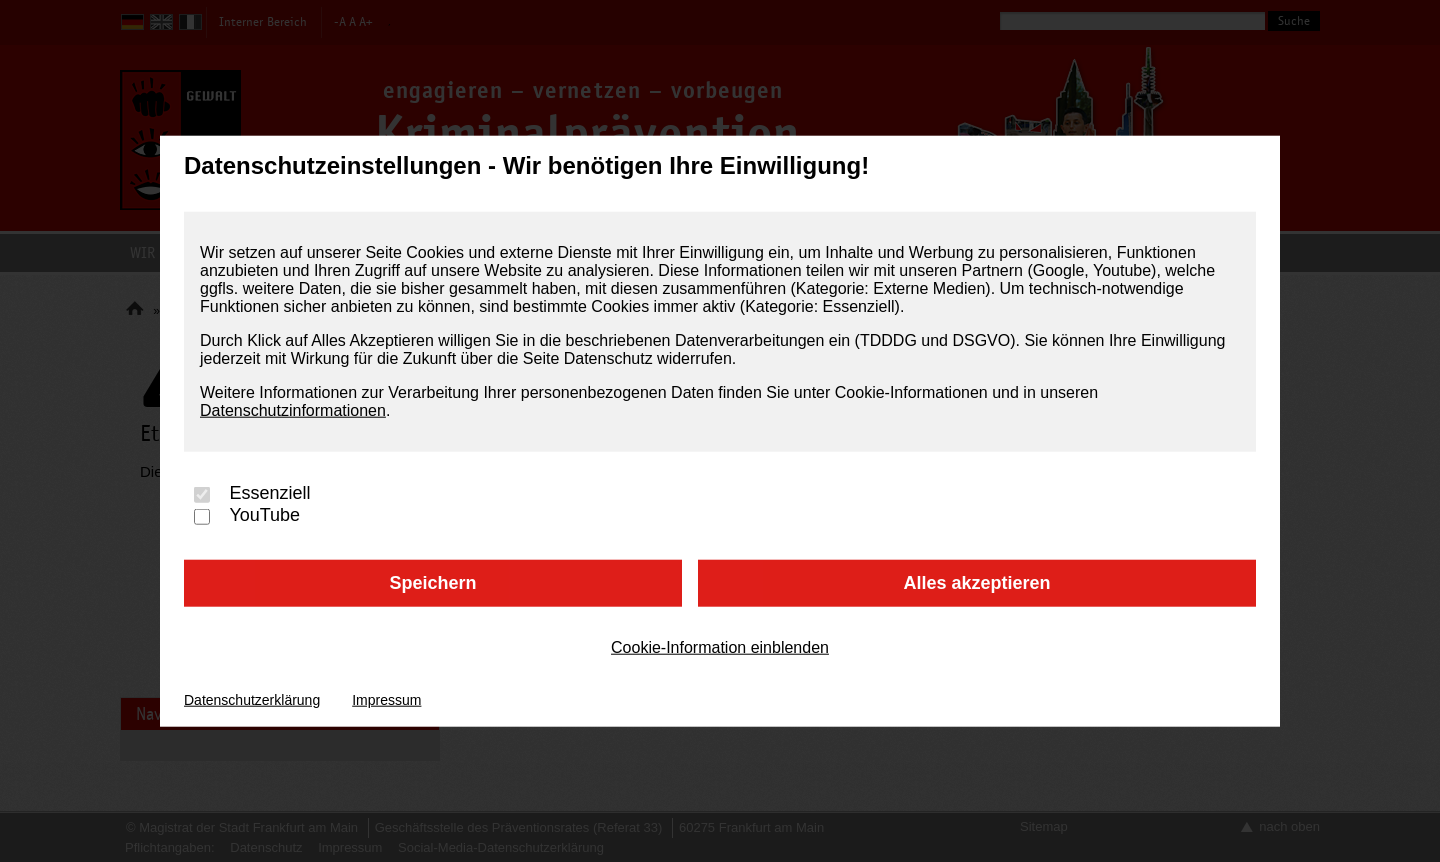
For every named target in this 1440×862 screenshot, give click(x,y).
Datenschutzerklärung (252, 699)
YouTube (264, 515)
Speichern (432, 583)
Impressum (386, 699)
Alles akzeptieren (976, 583)
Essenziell (269, 493)
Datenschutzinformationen (293, 410)
